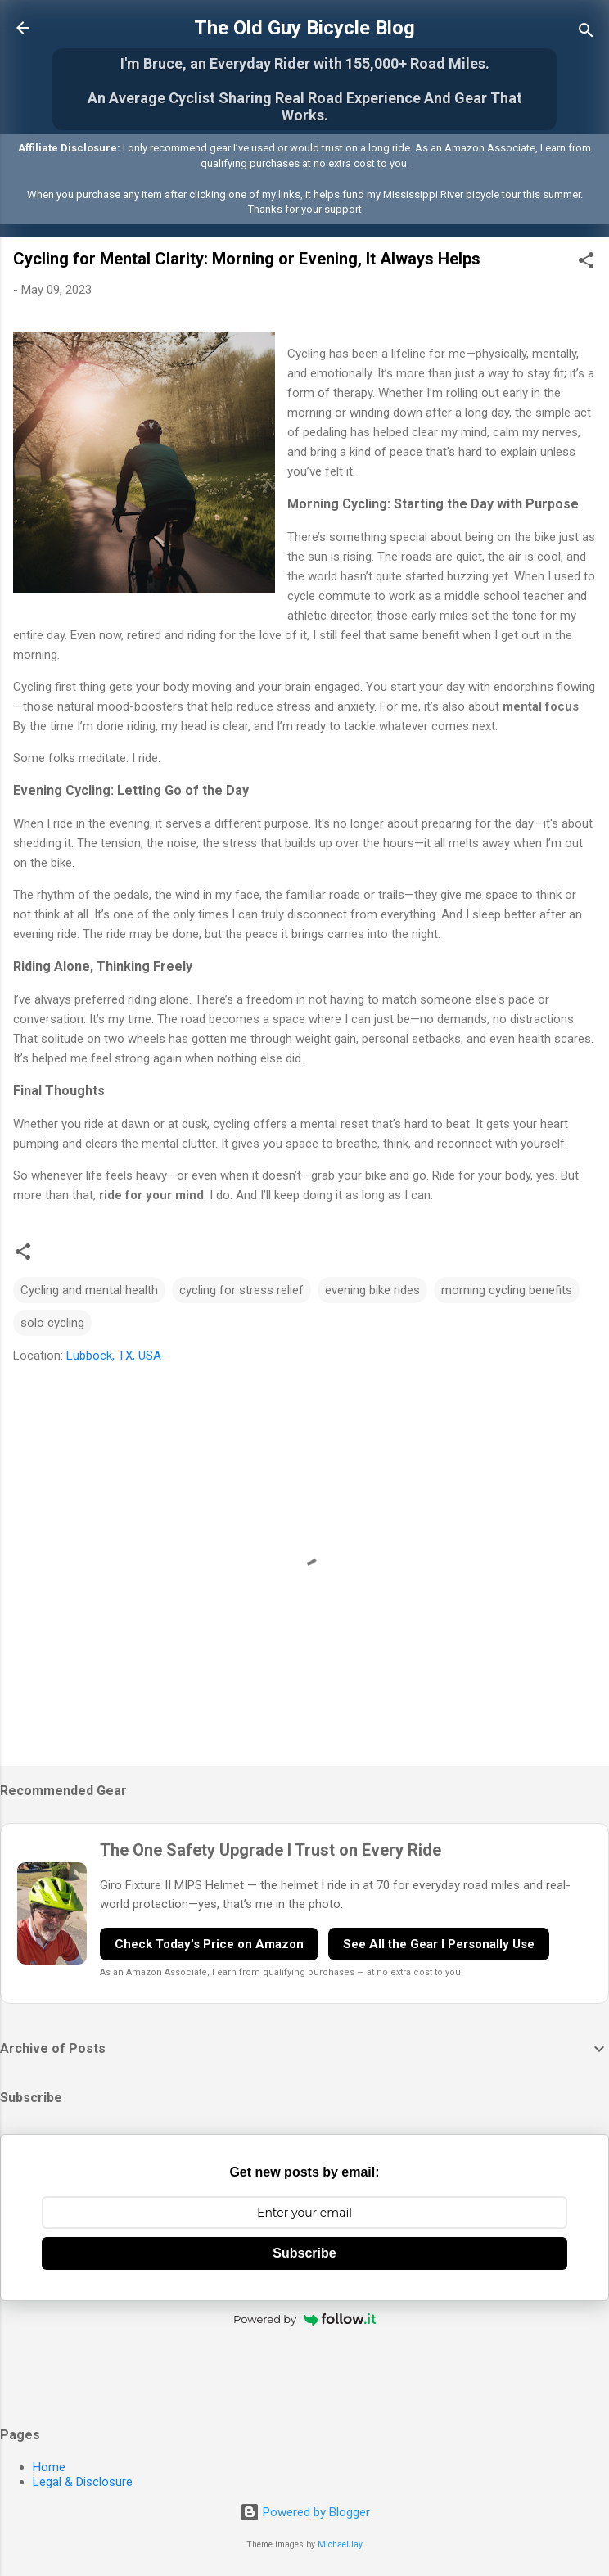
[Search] (586, 33)
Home (49, 2467)
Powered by (304, 2319)
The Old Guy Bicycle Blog (304, 27)
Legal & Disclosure (83, 2481)
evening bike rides (372, 1290)
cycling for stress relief (241, 1290)
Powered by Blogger (305, 2512)
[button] (586, 263)
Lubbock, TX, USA (113, 1355)
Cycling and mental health (89, 1290)
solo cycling (52, 1322)
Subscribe (304, 2253)
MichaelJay (340, 2544)
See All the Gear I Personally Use (439, 1944)
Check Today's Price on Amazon (209, 1944)
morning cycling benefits (506, 1290)
